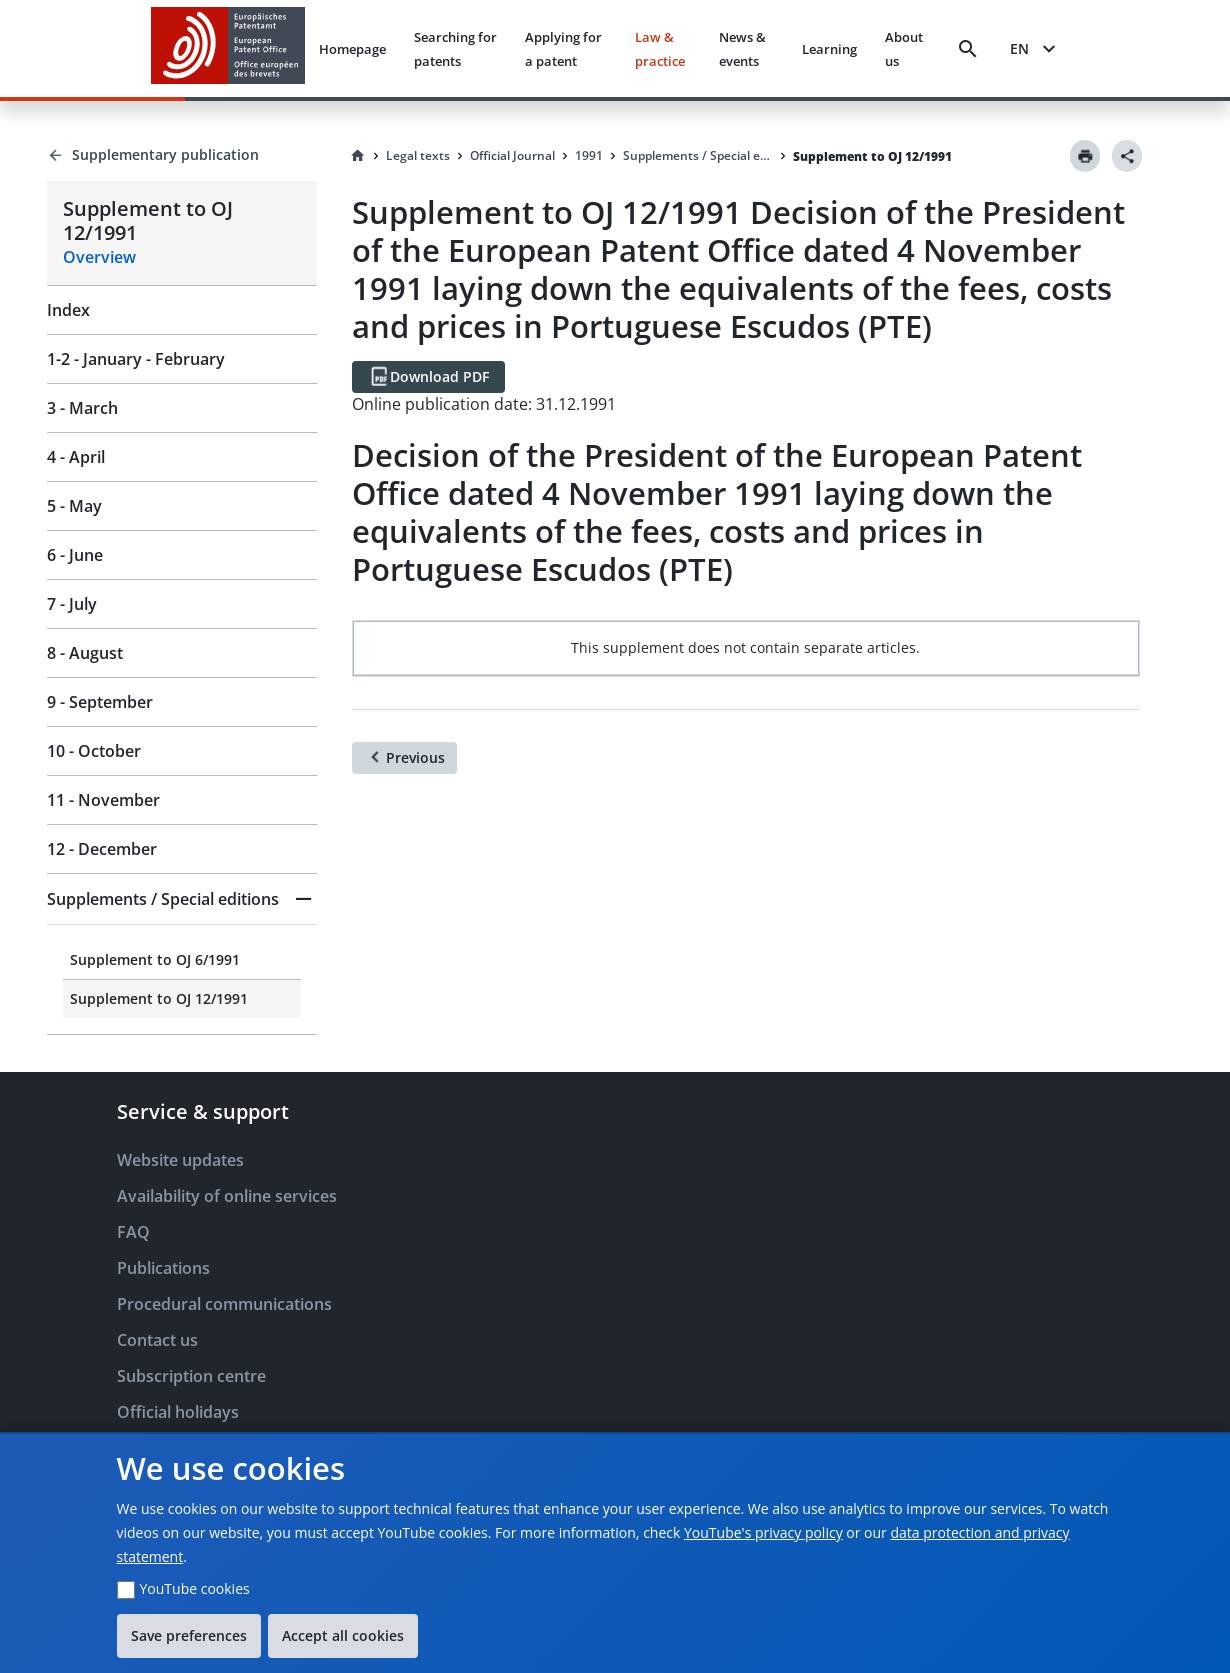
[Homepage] (358, 156)
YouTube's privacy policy (763, 1532)
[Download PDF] (428, 377)
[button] (182, 899)
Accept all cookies (343, 1635)
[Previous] (404, 758)
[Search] (968, 49)
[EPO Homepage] (228, 48)
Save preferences (189, 1635)
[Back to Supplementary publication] (182, 155)
